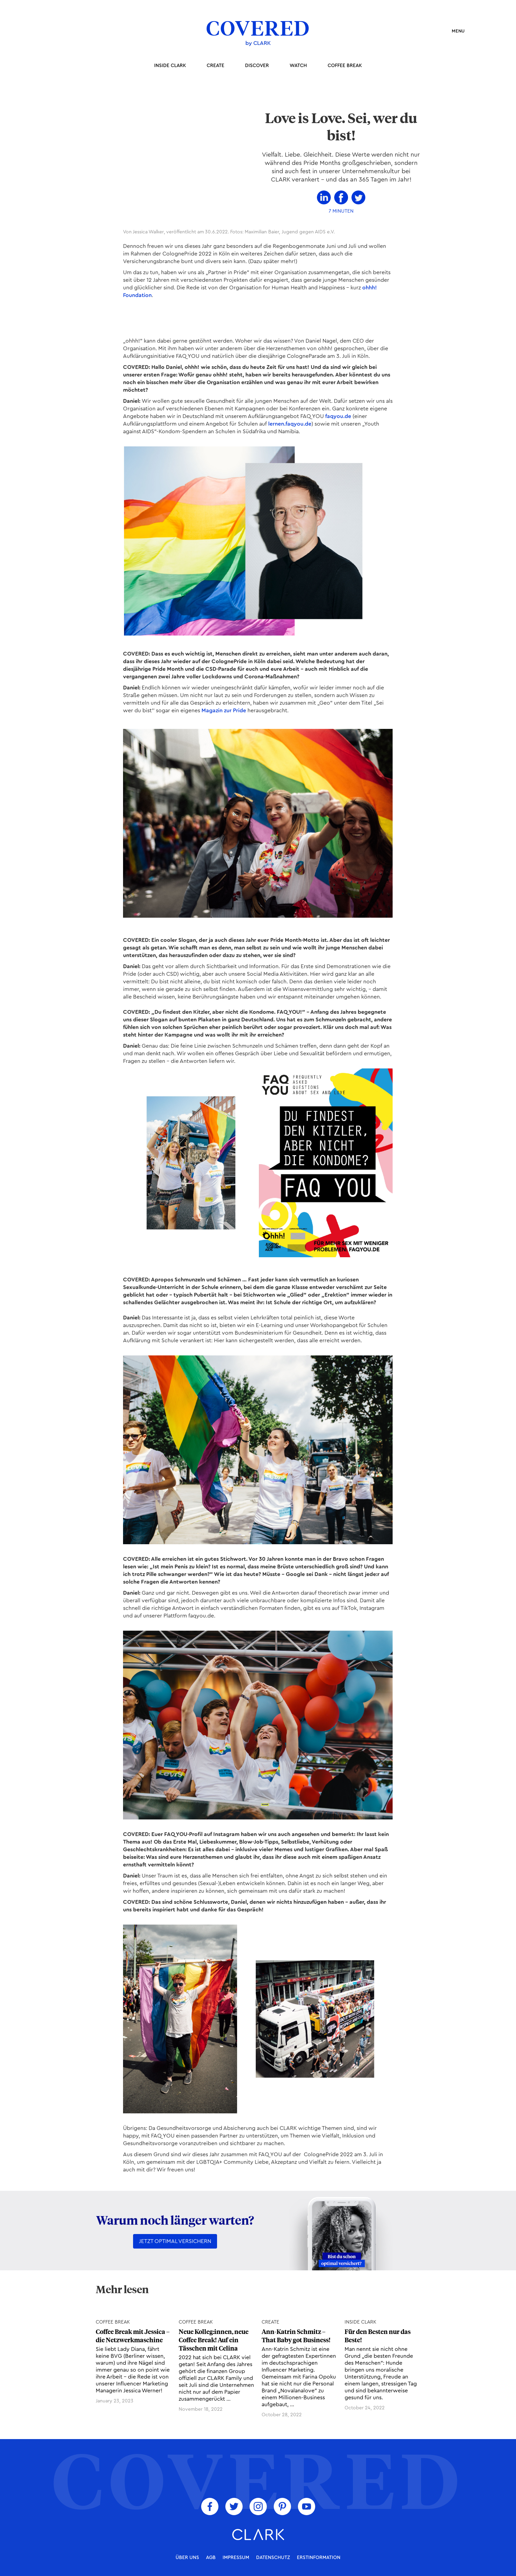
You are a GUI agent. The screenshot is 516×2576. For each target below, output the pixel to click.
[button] (455, 31)
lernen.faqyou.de (289, 424)
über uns (187, 2557)
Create (215, 65)
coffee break (345, 65)
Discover (257, 65)
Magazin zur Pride (223, 710)
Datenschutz (273, 2557)
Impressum (236, 2557)
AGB (211, 2557)
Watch (298, 65)
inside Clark (170, 65)
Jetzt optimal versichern (175, 2241)
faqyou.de (338, 416)
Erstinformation (318, 2557)
